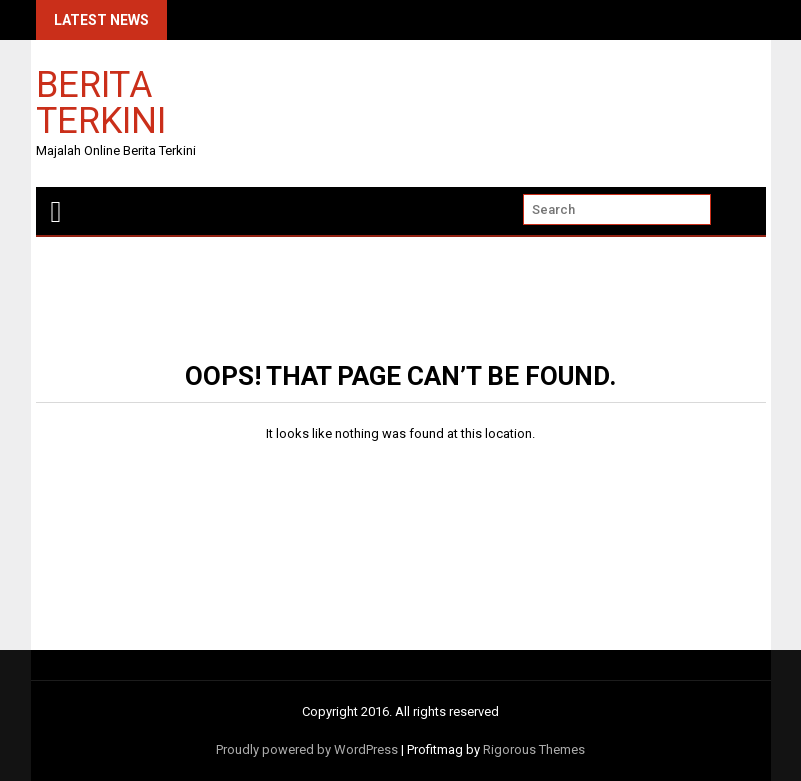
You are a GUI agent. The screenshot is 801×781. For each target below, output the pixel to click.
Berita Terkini (101, 101)
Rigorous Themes (534, 749)
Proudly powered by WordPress (307, 749)
